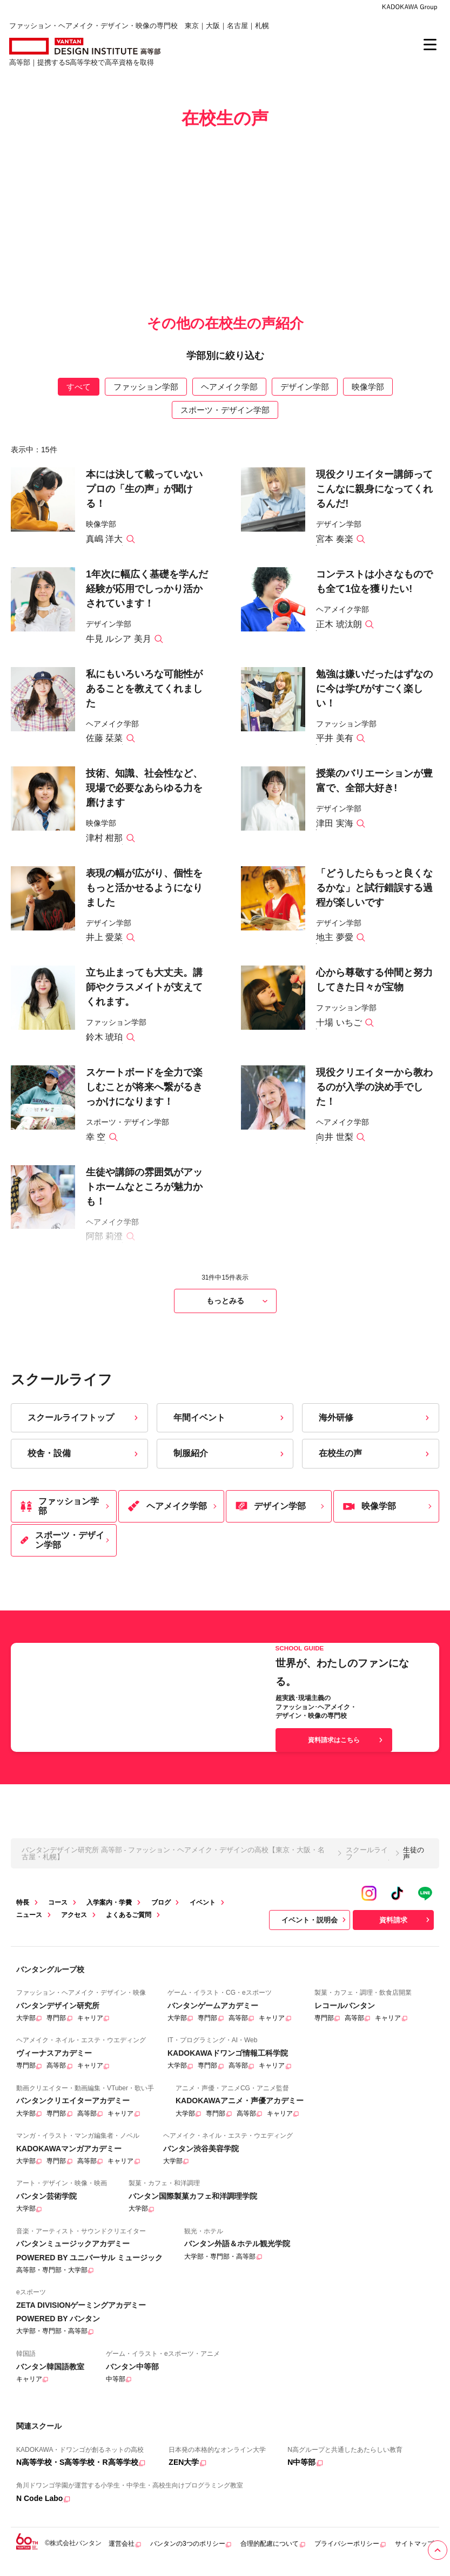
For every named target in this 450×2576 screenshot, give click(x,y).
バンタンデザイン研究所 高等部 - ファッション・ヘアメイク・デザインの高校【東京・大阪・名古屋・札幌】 (173, 1863)
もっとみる (238, 1310)
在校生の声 (375, 1462)
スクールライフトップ (84, 1427)
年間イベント (229, 1427)
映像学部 (368, 396)
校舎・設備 (84, 1462)
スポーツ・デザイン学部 (225, 419)
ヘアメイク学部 (229, 396)
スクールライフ (367, 1863)
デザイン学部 (304, 396)
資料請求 (405, 1929)
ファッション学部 (145, 396)
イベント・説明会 (314, 1929)
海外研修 (375, 1427)
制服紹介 (229, 1462)
